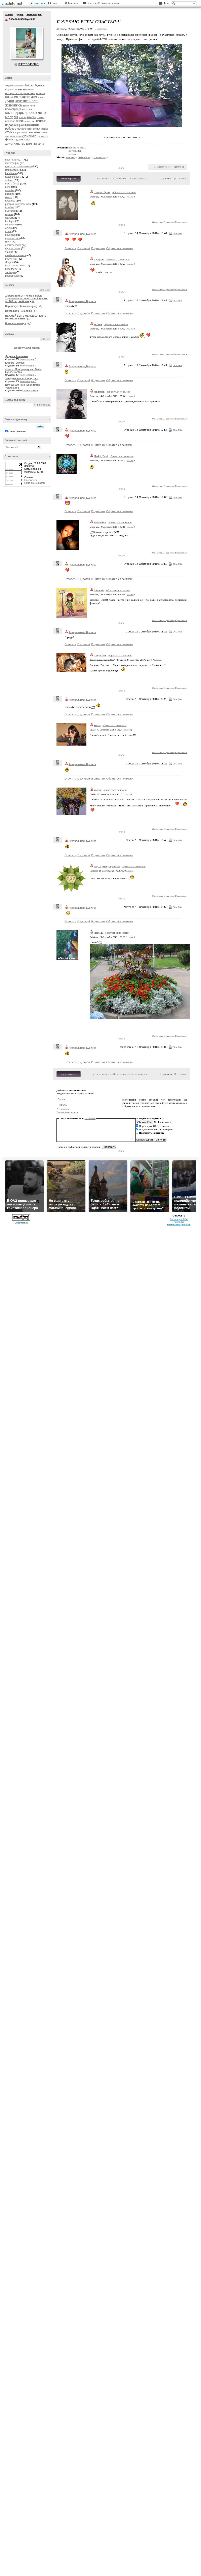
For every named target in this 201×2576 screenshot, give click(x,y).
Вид (166, 4)
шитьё (40, 144)
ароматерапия (13, 245)
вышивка (40, 93)
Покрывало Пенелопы (18, 311)
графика (24, 96)
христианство (15, 143)
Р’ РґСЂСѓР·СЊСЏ (29, 64)
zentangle (10, 272)
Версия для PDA (179, 1219)
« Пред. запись (101, 178)
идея (32, 105)
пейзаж (41, 121)
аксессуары (18, 86)
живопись (13, 105)
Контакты (179, 1222)
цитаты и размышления (18, 166)
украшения (16, 136)
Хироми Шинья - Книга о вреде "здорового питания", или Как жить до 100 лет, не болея (26, 298)
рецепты (10, 234)
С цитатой (168, 222)
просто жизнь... (13, 159)
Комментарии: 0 (28, 359)
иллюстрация (13, 108)
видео (30, 89)
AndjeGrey (100, 655)
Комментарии (34, 14)
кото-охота (99, 157)
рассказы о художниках (18, 204)
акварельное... (13, 176)
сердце (44, 129)
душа (9, 101)
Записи (9, 14)
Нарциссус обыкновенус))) (21, 306)
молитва (23, 117)
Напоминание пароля (67, 1112)
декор (8, 228)
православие (28, 125)
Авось (90, 3)
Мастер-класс (13, 275)
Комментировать (68, 178)
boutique (9, 221)
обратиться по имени (124, 192)
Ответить (157, 222)
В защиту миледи (15, 323)
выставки (10, 211)
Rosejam (99, 259)
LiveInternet (13, 4)
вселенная (11, 258)
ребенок (29, 129)
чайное (9, 252)
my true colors (12, 248)
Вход (54, 3)
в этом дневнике (17, 431)
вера (7, 187)
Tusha (97, 725)
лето (42, 112)
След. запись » (138, 178)
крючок (31, 112)
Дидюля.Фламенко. (16, 356)
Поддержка (160, 3)
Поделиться (178, 166)
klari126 (98, 932)
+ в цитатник (100, 29)
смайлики (90, 1118)
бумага (40, 85)
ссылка (130, 196)
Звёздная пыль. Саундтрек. (21, 378)
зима (26, 105)
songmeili (99, 391)
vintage (9, 180)
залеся (98, 789)
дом (34, 96)
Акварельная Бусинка (6, 19)
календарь (14, 112)
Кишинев (10, 200)
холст (27, 139)
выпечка (29, 93)
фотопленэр (42, 136)
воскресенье (14, 93)
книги (8, 241)
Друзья (19, 14)
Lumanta (99, 590)
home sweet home (15, 265)
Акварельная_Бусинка (82, 233)
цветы (31, 143)
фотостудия (14, 139)
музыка (9, 214)
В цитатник (181, 222)
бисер (29, 85)
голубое (9, 207)
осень (20, 121)
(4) (29, 323)
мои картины (12, 170)
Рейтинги (73, 3)
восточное (11, 224)
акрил (9, 85)
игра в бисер (12, 183)
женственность (26, 101)
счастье (70, 157)
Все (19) (45, 339)
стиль (8, 231)
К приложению (42, 404)
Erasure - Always (15, 362)
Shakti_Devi (101, 456)
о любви (9, 190)
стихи (9, 132)
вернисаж (11, 89)
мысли (31, 117)
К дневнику (119, 178)
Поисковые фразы (34, 483)
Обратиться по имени (119, 248)
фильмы (10, 217)
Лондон (9, 262)
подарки (11, 125)
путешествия (12, 238)
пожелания (84, 157)
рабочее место (15, 128)
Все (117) (45, 289)
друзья (41, 97)
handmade (11, 173)
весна (22, 89)
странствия (21, 132)
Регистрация (40, 3)
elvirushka (100, 522)
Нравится (162, 166)
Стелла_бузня (102, 192)
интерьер (27, 109)
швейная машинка (15, 255)
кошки (8, 197)
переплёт (10, 269)
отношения (30, 121)
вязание (11, 97)
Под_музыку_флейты (107, 866)
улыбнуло (30, 136)
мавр (9, 117)
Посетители (30, 480)
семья (37, 129)
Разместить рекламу (179, 1224)
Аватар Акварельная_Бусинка (26, 43)
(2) (28, 318)
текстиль (33, 132)
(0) (33, 301)
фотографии (12, 163)
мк (16, 117)
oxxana (98, 324)
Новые (182, 178)
